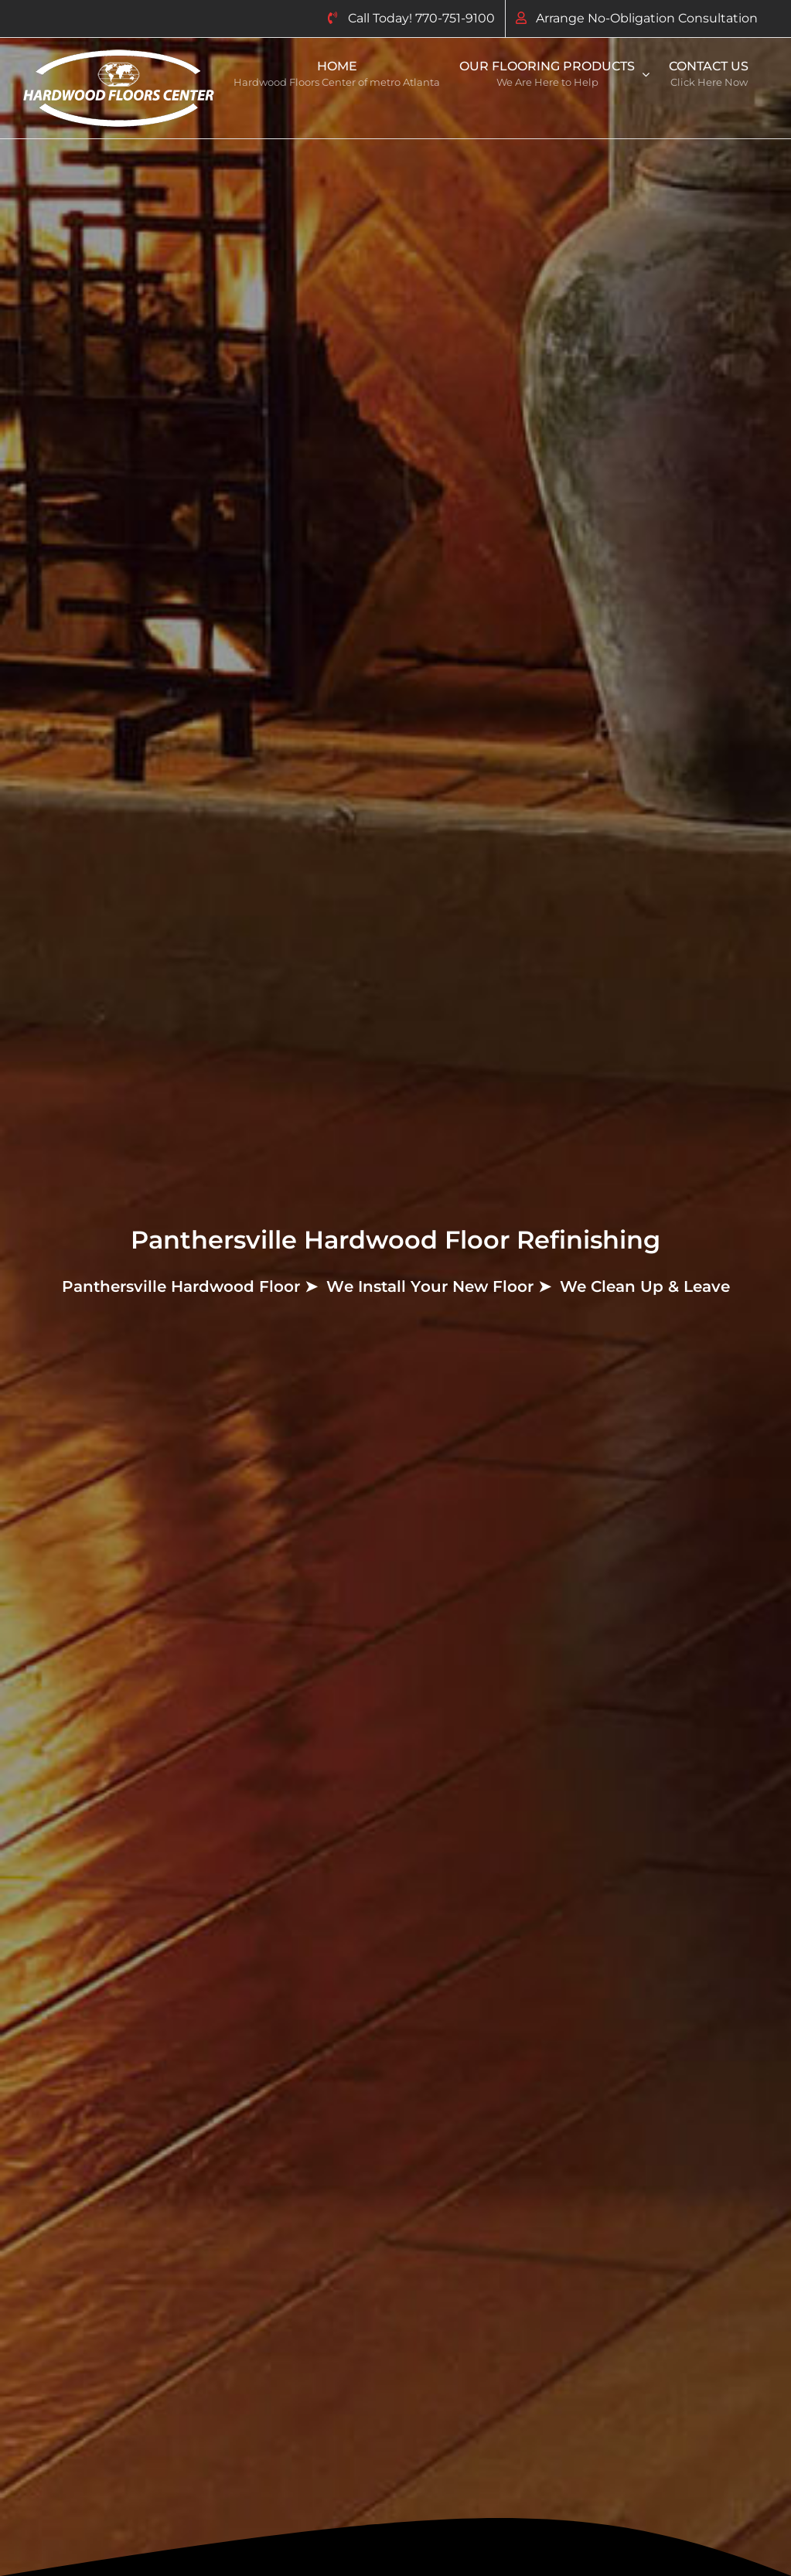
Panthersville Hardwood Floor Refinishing (395, 1240)
